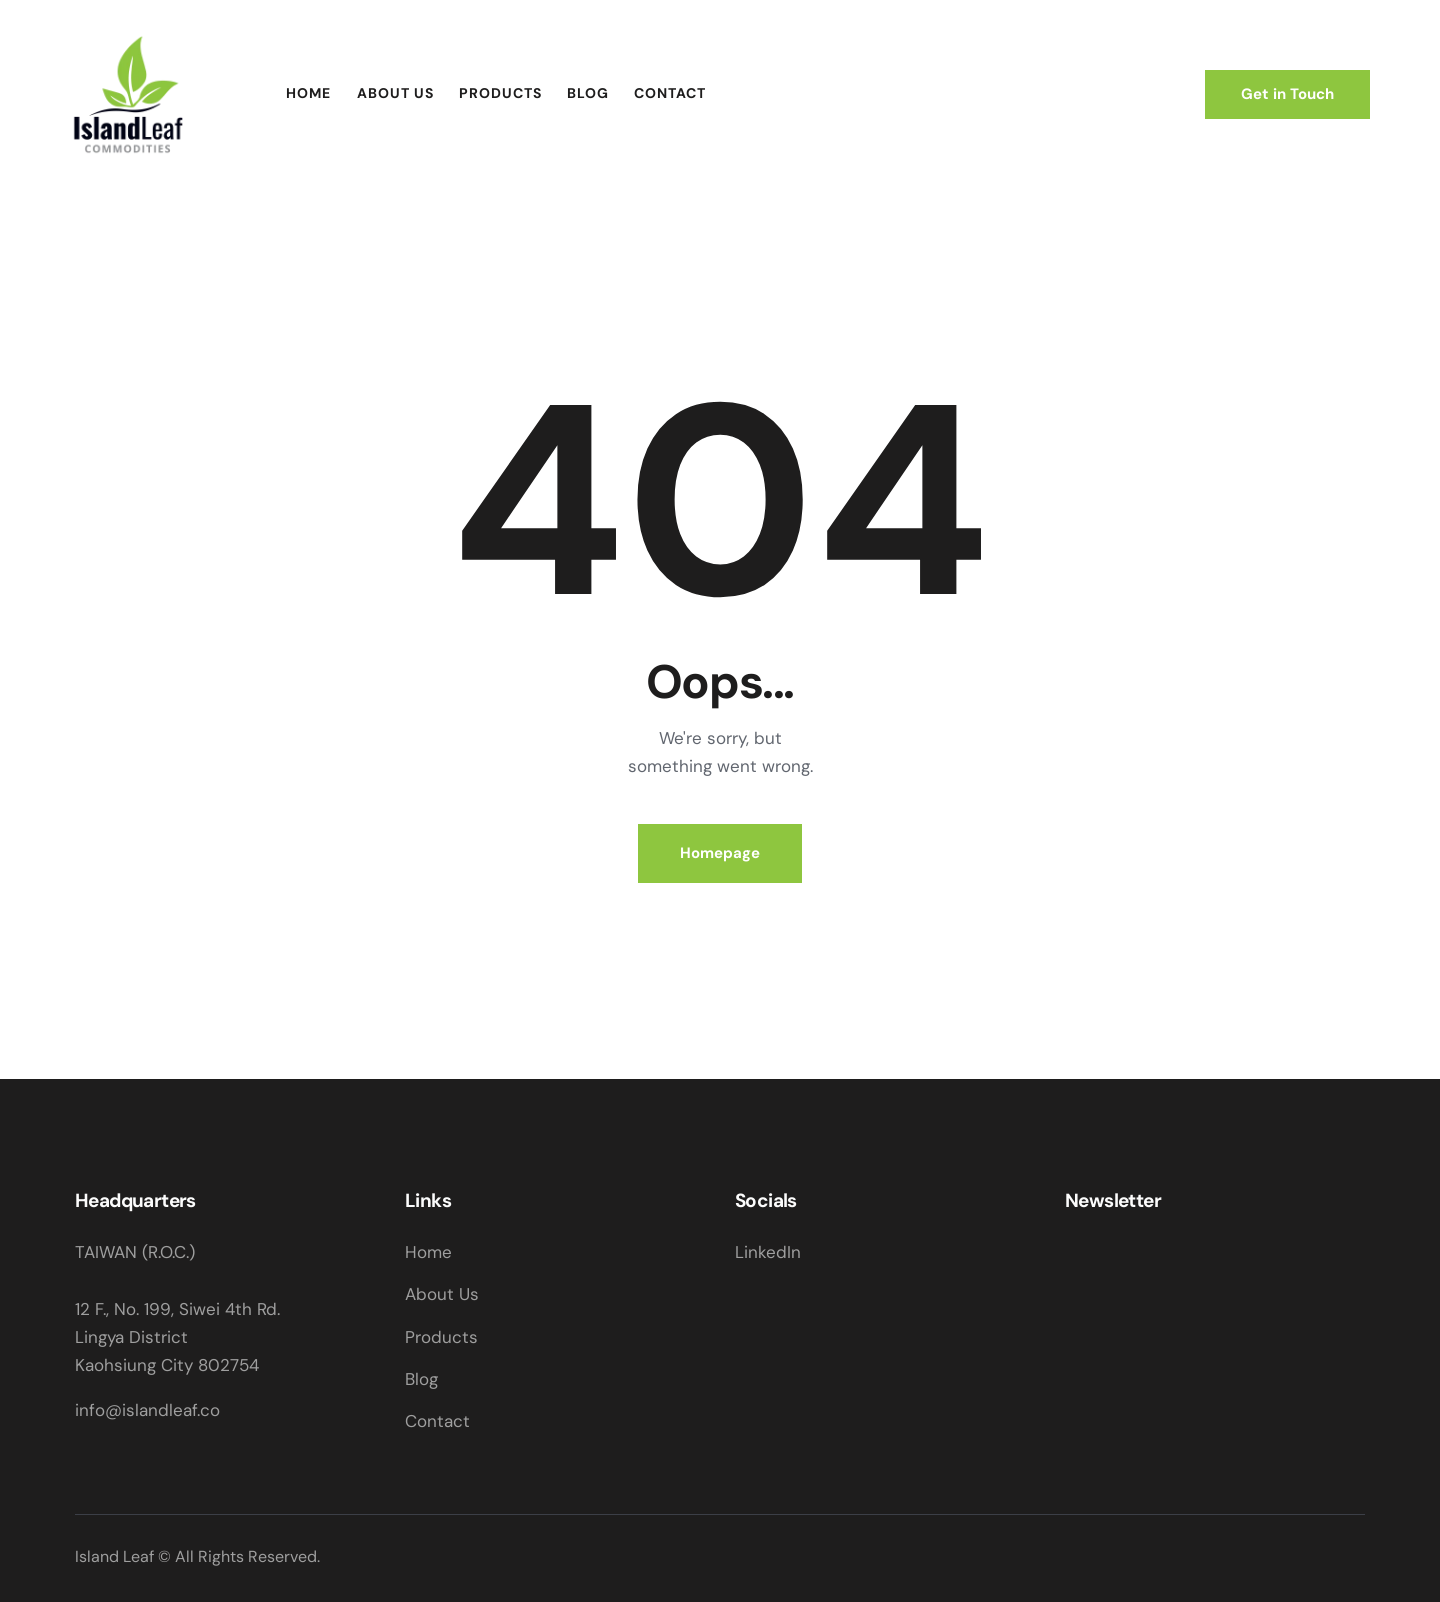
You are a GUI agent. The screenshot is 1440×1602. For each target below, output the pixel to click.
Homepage (720, 853)
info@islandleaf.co (147, 1410)
